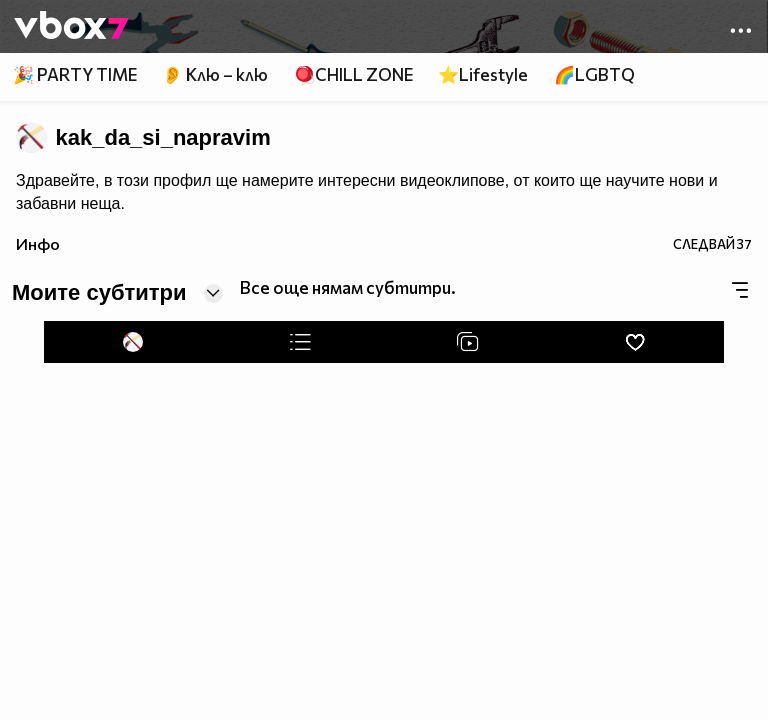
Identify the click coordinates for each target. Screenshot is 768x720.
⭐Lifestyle (483, 74)
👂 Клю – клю (215, 74)
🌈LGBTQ (594, 74)
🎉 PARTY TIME (75, 74)
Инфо (38, 243)
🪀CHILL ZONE (353, 74)
